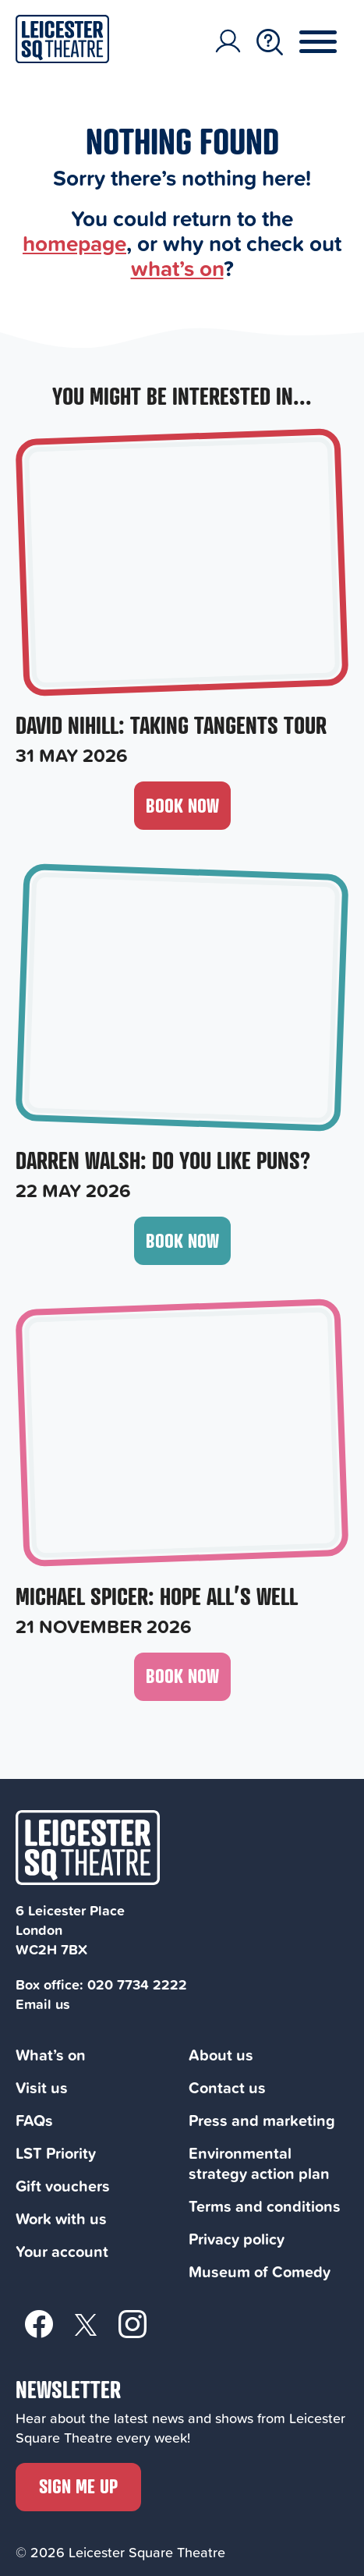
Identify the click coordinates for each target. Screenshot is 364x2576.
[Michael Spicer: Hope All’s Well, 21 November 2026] (182, 1470)
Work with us (61, 2218)
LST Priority (56, 2153)
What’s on (51, 2054)
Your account (62, 2251)
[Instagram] (132, 2323)
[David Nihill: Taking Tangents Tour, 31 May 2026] (182, 600)
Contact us (227, 2087)
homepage (74, 243)
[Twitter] (86, 2323)
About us (221, 2054)
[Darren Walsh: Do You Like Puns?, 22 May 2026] (182, 1035)
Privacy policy (236, 2238)
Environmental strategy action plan (259, 2163)
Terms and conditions (265, 2206)
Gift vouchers (63, 2185)
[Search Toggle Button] (270, 42)
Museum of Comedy (259, 2271)
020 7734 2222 (137, 1984)
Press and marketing (262, 2120)
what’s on (177, 268)
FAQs (34, 2120)
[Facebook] (39, 2323)
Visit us (42, 2087)
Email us (43, 2003)
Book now (182, 805)
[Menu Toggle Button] (329, 42)
